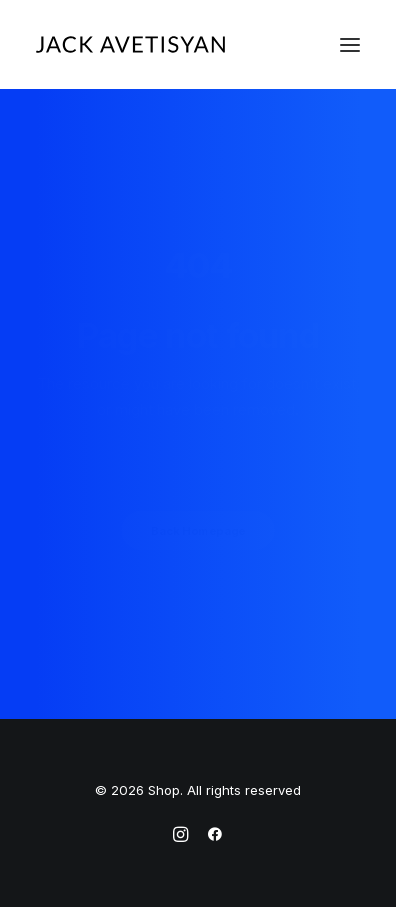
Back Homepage (198, 531)
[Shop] (130, 44)
